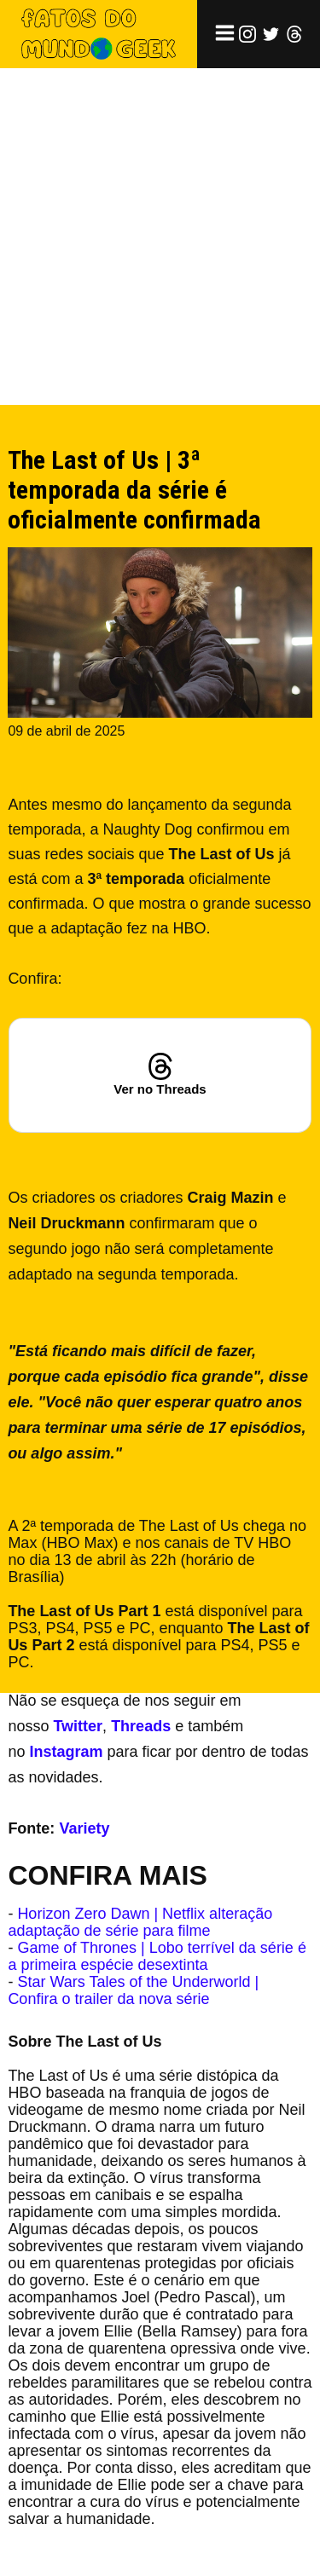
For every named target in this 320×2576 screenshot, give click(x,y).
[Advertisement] (160, 236)
